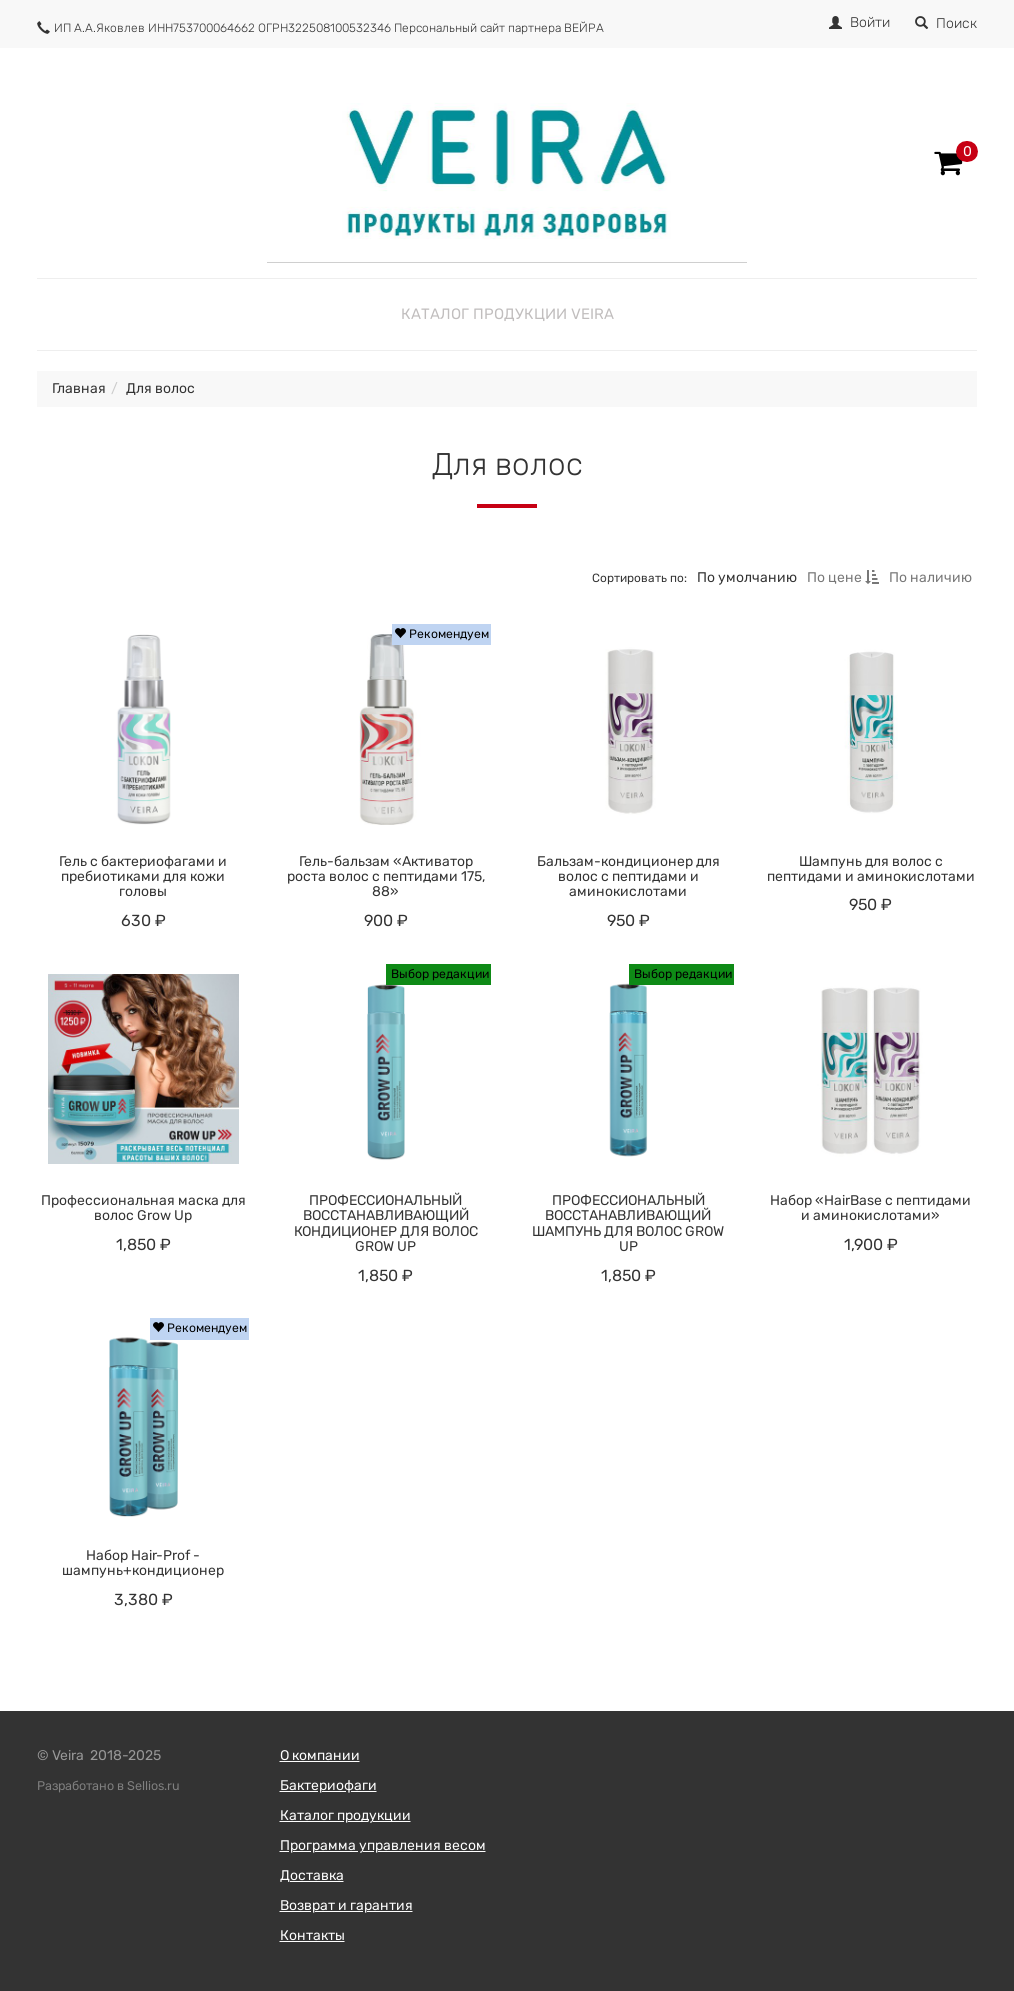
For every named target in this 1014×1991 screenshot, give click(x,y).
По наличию (930, 577)
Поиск (946, 23)
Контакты (312, 1935)
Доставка (312, 1875)
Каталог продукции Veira (507, 314)
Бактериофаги (328, 1785)
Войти (870, 22)
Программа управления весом (383, 1845)
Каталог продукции (345, 1815)
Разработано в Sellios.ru (108, 1785)
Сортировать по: (639, 577)
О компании (320, 1755)
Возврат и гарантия (346, 1905)
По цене (843, 577)
